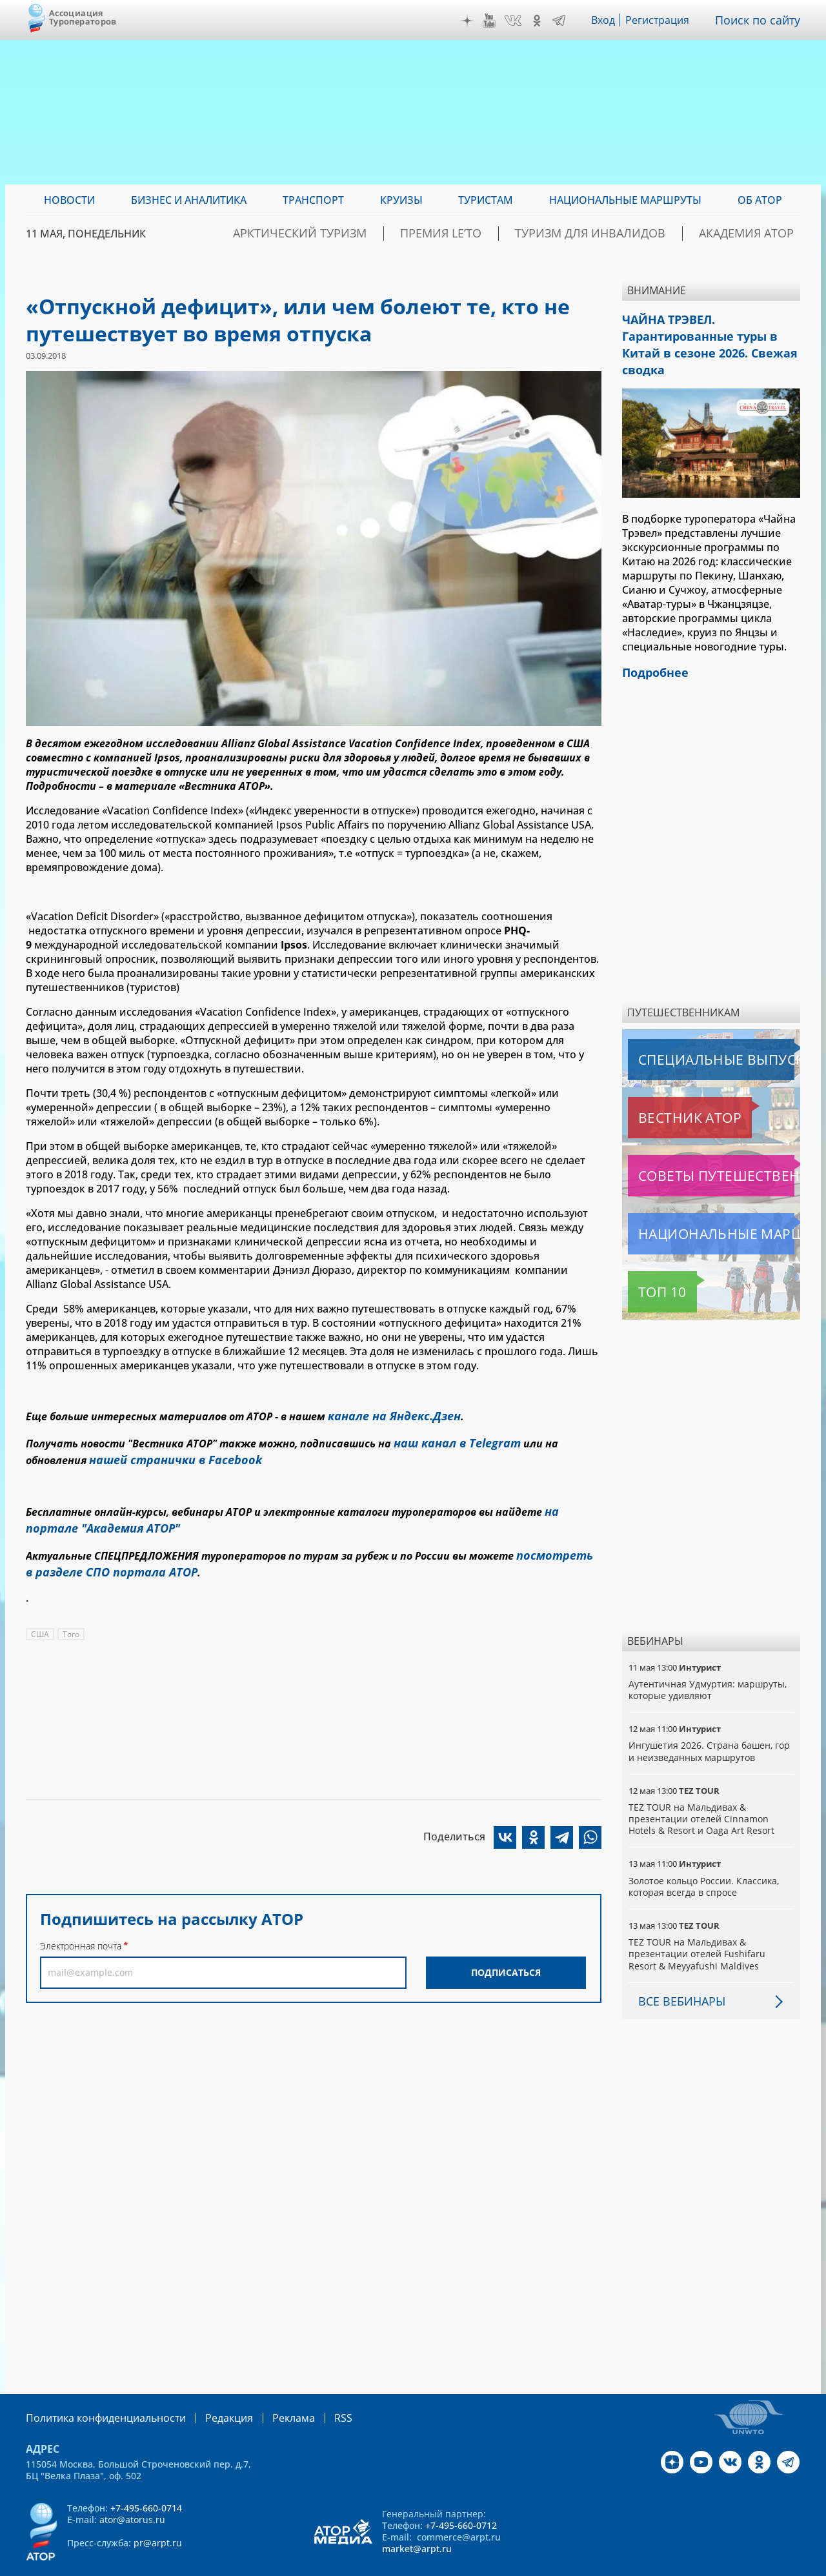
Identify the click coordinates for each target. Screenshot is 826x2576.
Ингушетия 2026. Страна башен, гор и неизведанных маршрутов (710, 1724)
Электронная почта (80, 1928)
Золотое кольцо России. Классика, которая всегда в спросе (705, 1859)
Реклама (266, 2390)
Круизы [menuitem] (401, 200)
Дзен (470, 20)
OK (540, 20)
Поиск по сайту (760, 20)
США (40, 1616)
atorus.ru (680, 2564)
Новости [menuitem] (69, 200)
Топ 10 (648, 1265)
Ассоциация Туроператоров (83, 17)
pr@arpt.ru (158, 2514)
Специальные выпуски (687, 1032)
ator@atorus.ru (132, 2491)
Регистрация (663, 20)
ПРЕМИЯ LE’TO (502, 233)
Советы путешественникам (698, 1148)
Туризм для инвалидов (627, 233)
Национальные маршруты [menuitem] (625, 200)
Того (71, 1616)
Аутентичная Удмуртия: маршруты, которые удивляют (709, 1663)
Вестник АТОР (664, 1090)
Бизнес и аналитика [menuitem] (189, 200)
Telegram (562, 20)
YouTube (492, 21)
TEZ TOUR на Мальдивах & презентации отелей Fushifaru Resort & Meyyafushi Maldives (697, 1926)
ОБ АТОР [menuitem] (760, 200)
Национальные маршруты (696, 1207)
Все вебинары (677, 1974)
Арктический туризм (385, 233)
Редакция (208, 2390)
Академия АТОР (757, 233)
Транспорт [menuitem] (313, 200)
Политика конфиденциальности (97, 2390)
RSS (313, 2390)
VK (516, 20)
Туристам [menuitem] (485, 200)
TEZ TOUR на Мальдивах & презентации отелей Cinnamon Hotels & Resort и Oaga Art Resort (701, 1791)
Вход (607, 20)
